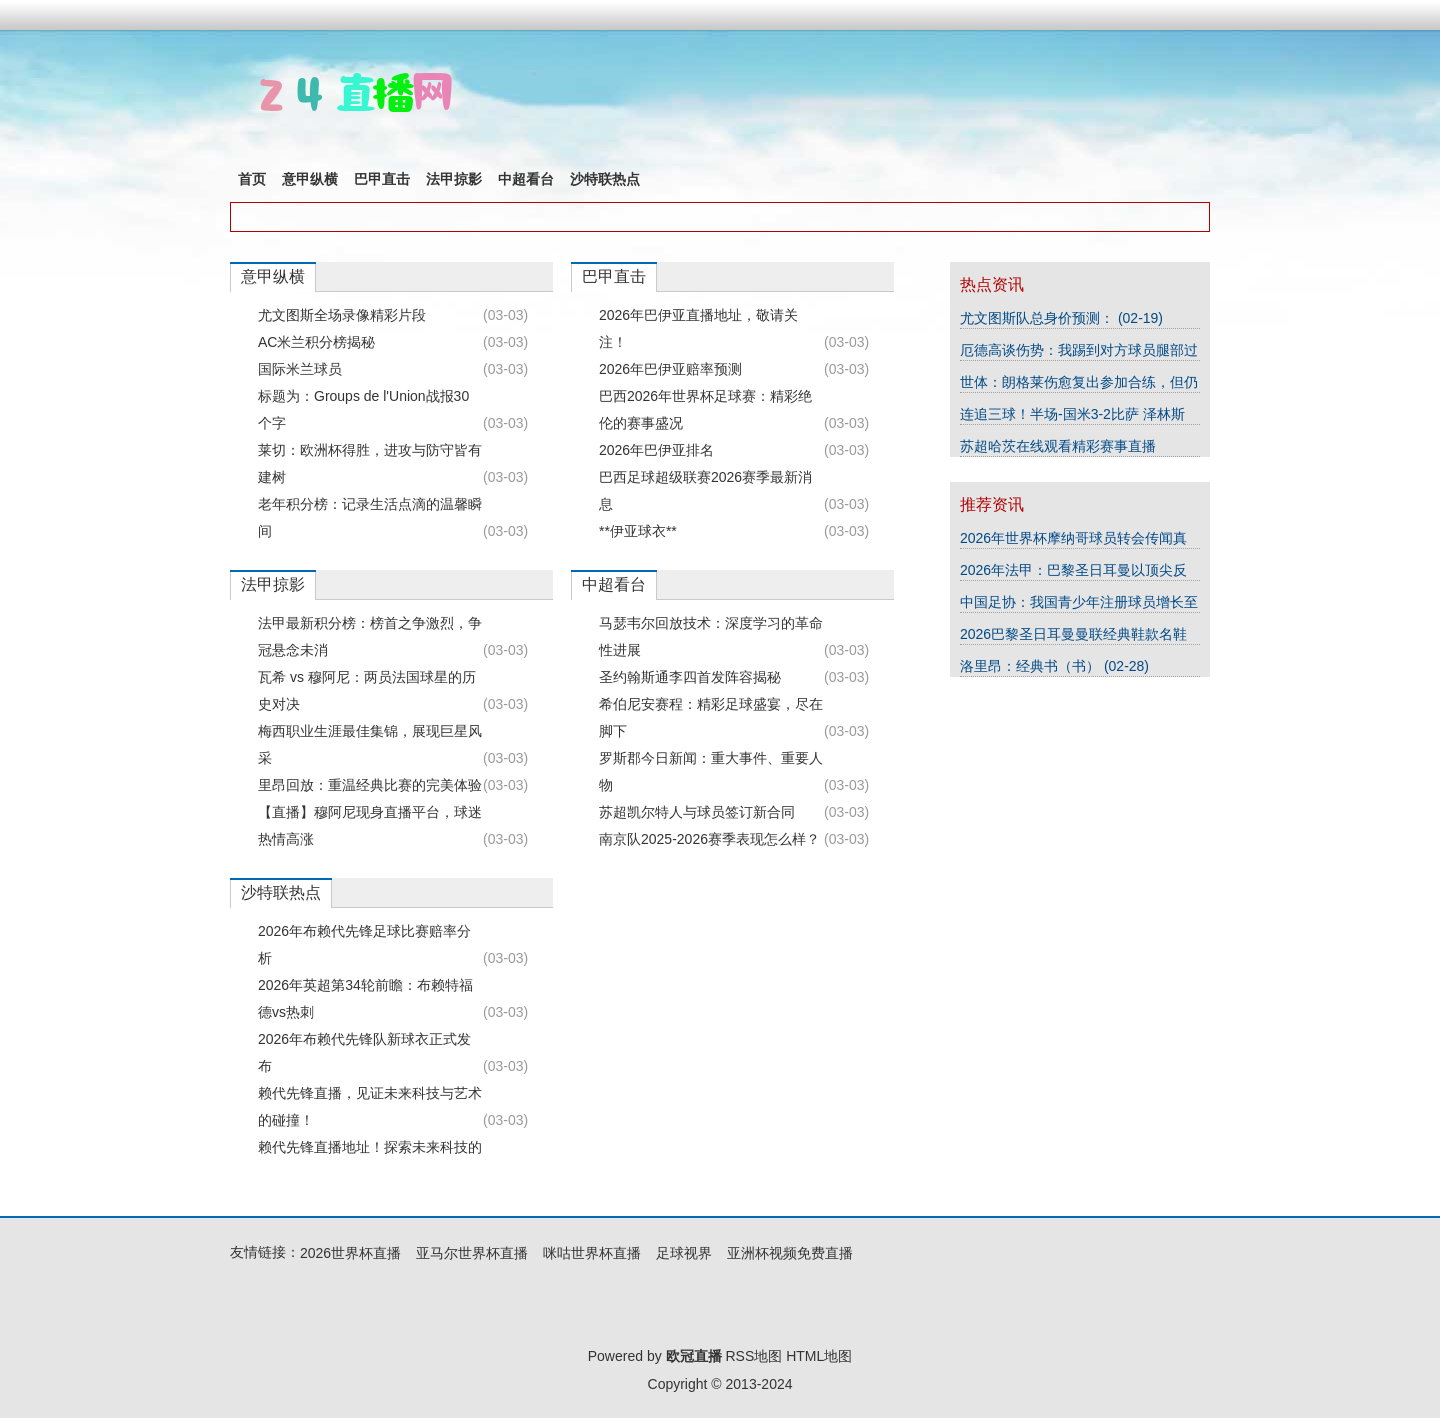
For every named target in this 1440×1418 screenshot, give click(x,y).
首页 (252, 179)
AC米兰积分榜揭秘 (316, 342)
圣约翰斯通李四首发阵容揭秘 (690, 677)
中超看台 (526, 179)
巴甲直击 (382, 179)
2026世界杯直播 (350, 1253)
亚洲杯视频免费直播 (790, 1253)
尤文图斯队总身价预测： (1039, 318)
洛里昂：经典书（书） (1032, 666)
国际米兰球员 (300, 369)
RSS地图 (753, 1356)
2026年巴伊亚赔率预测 (670, 369)
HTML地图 (819, 1356)
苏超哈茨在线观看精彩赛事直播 (1058, 446)
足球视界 (684, 1253)
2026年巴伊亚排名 (656, 450)
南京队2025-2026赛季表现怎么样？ (709, 839)
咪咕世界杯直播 (592, 1253)
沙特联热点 (605, 179)
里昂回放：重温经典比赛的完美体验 (370, 785)
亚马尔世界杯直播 (472, 1253)
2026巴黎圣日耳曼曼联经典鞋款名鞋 (1073, 634)
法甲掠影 (454, 179)
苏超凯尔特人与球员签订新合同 (697, 812)
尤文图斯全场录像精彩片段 (342, 315)
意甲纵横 (310, 179)
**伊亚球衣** (638, 531)
